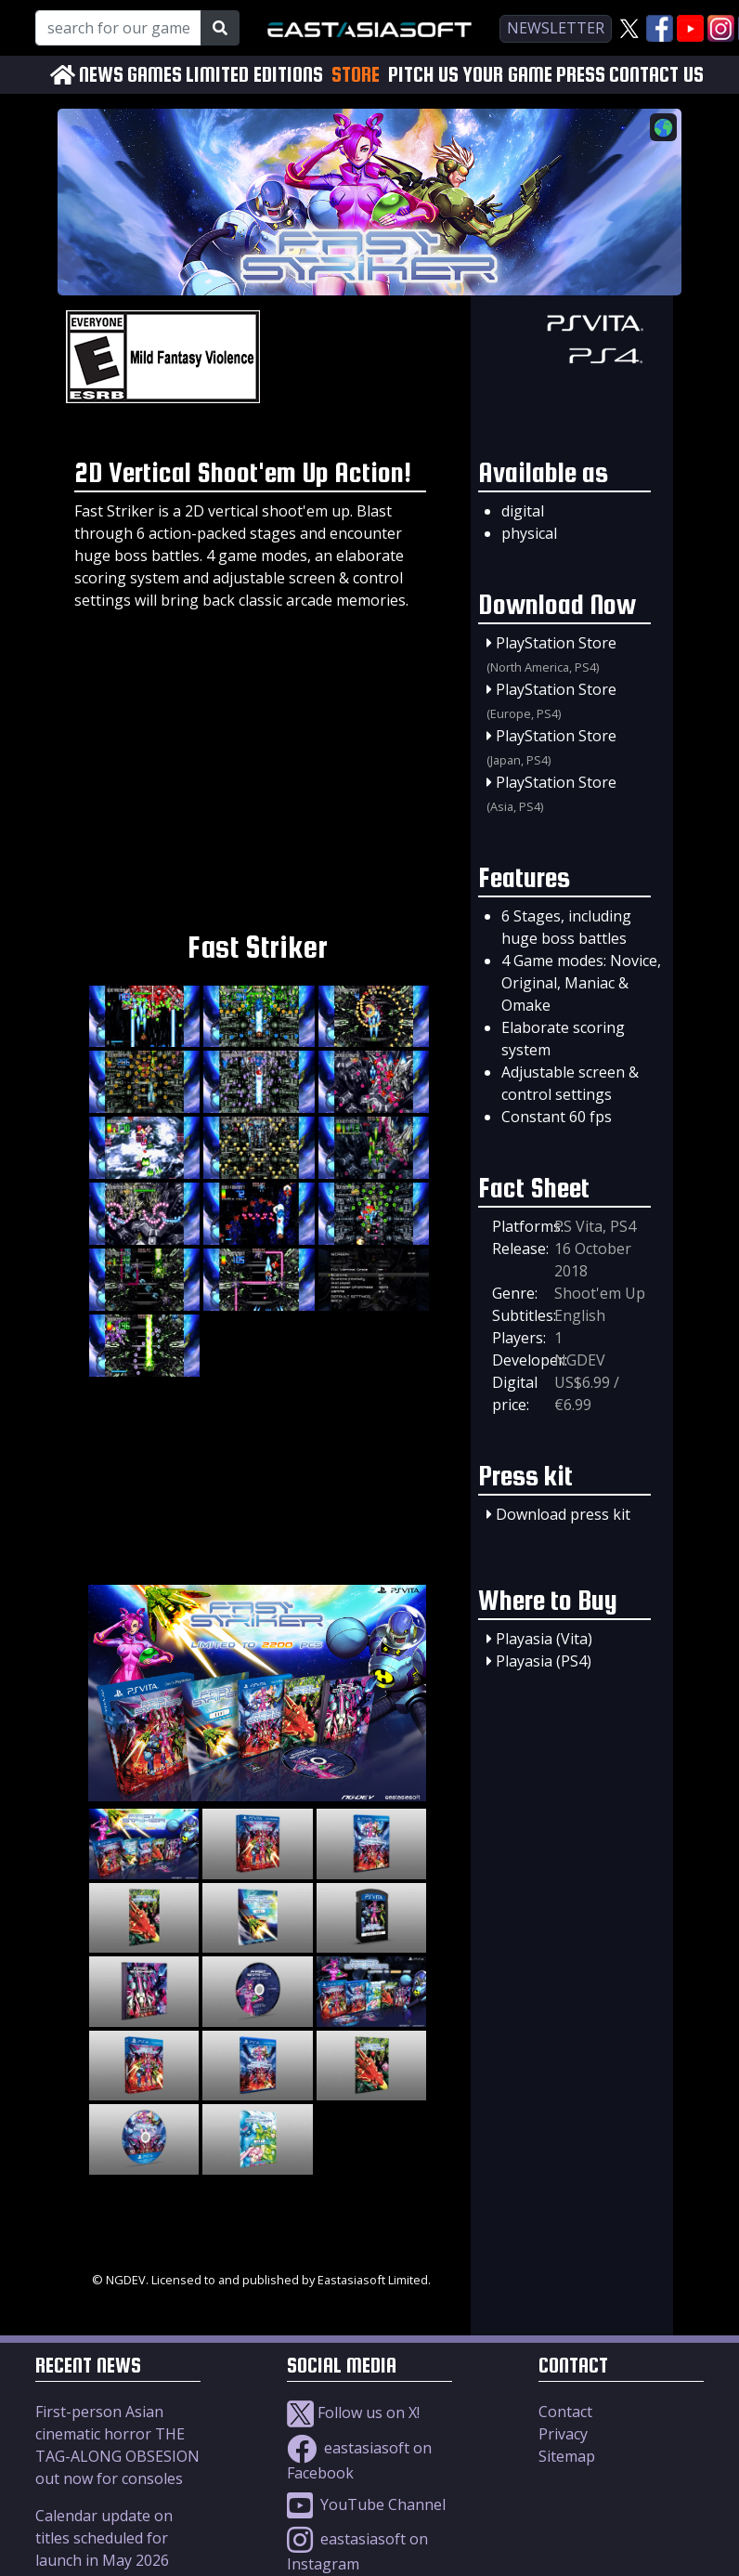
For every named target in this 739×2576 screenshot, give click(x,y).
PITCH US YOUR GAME (470, 74)
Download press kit (563, 1514)
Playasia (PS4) (543, 1661)
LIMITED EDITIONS (254, 74)
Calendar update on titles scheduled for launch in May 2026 (104, 2537)
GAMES (154, 74)
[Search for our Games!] (118, 28)
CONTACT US (656, 74)
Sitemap (566, 2456)
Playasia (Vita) (544, 1638)
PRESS (580, 74)
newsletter (555, 28)
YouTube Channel (366, 2504)
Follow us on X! (353, 2412)
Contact (565, 2411)
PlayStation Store (556, 643)
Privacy (563, 2434)
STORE (355, 74)
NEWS (101, 74)
